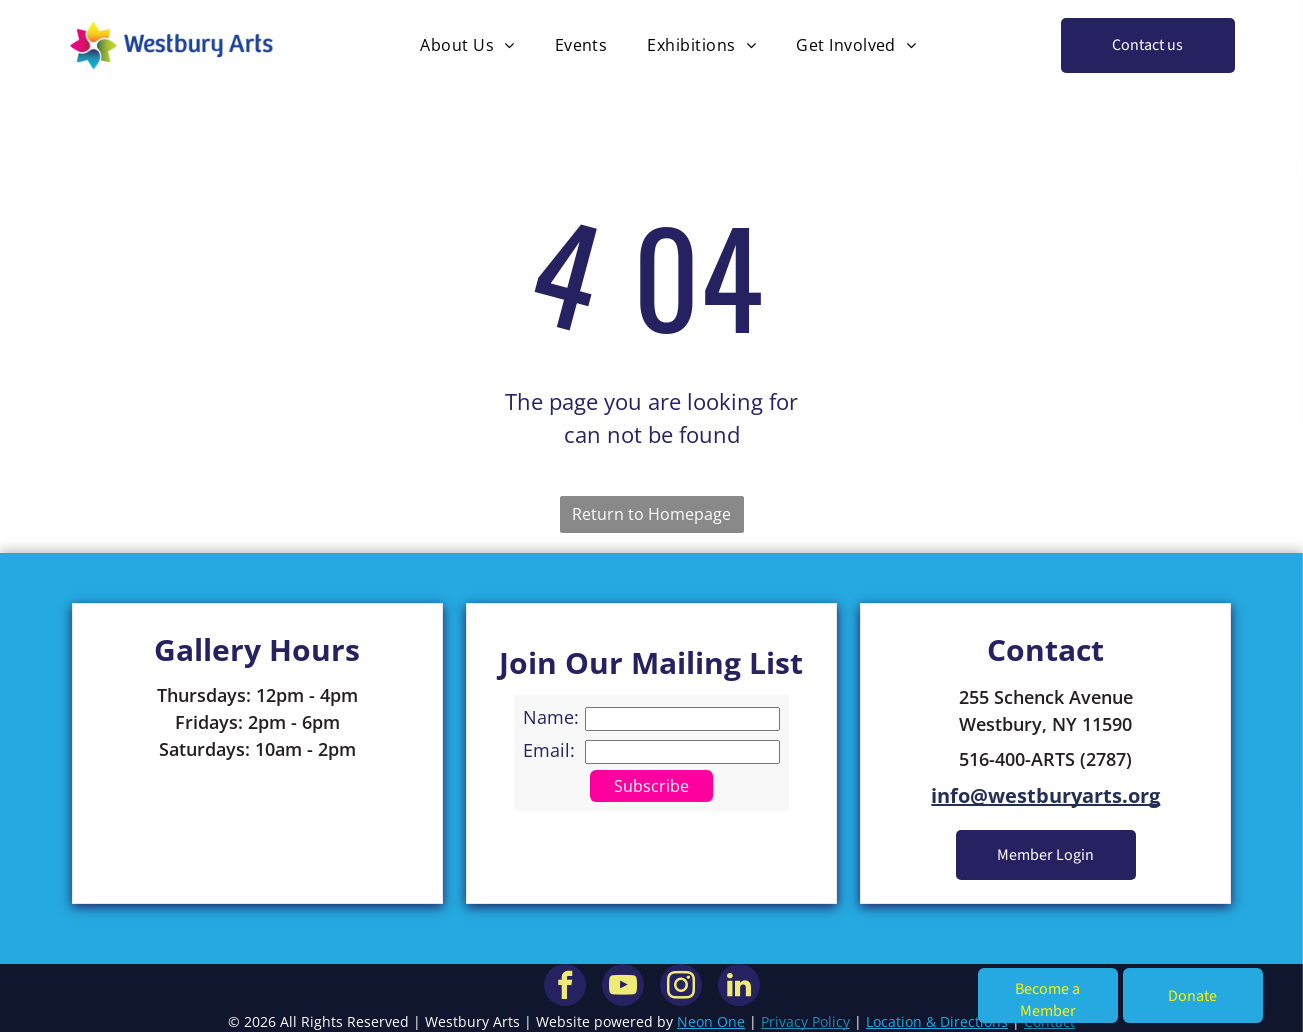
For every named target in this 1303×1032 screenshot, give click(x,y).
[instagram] (681, 987)
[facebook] (565, 987)
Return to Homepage (651, 514)
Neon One (711, 1021)
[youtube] (623, 987)
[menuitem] (467, 45)
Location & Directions (937, 1021)
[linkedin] (739, 987)
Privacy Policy (805, 1021)
